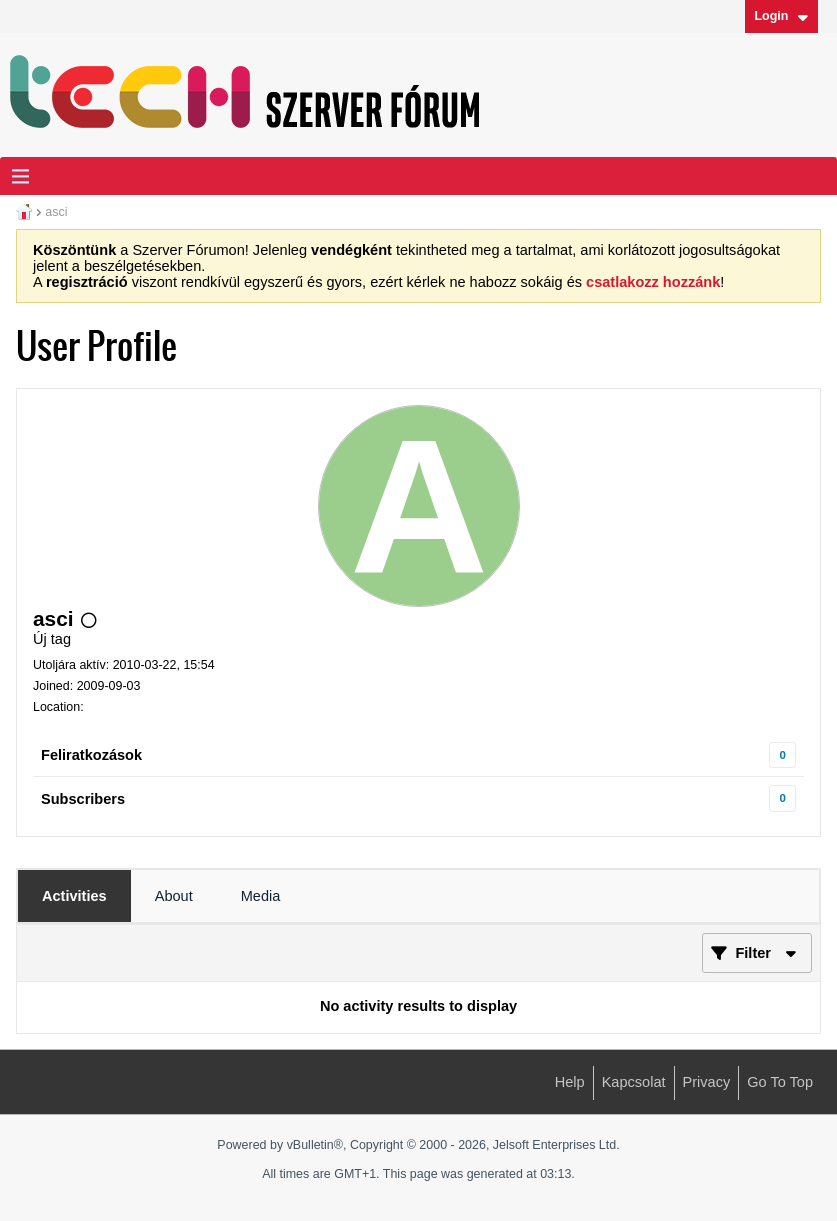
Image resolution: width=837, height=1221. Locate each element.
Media (261, 896)
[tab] (74, 896)
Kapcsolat (634, 1082)
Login (781, 16)
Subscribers (83, 799)
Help (570, 1082)
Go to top (780, 1082)
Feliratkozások (91, 755)
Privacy (707, 1082)
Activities (74, 896)
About (174, 896)
